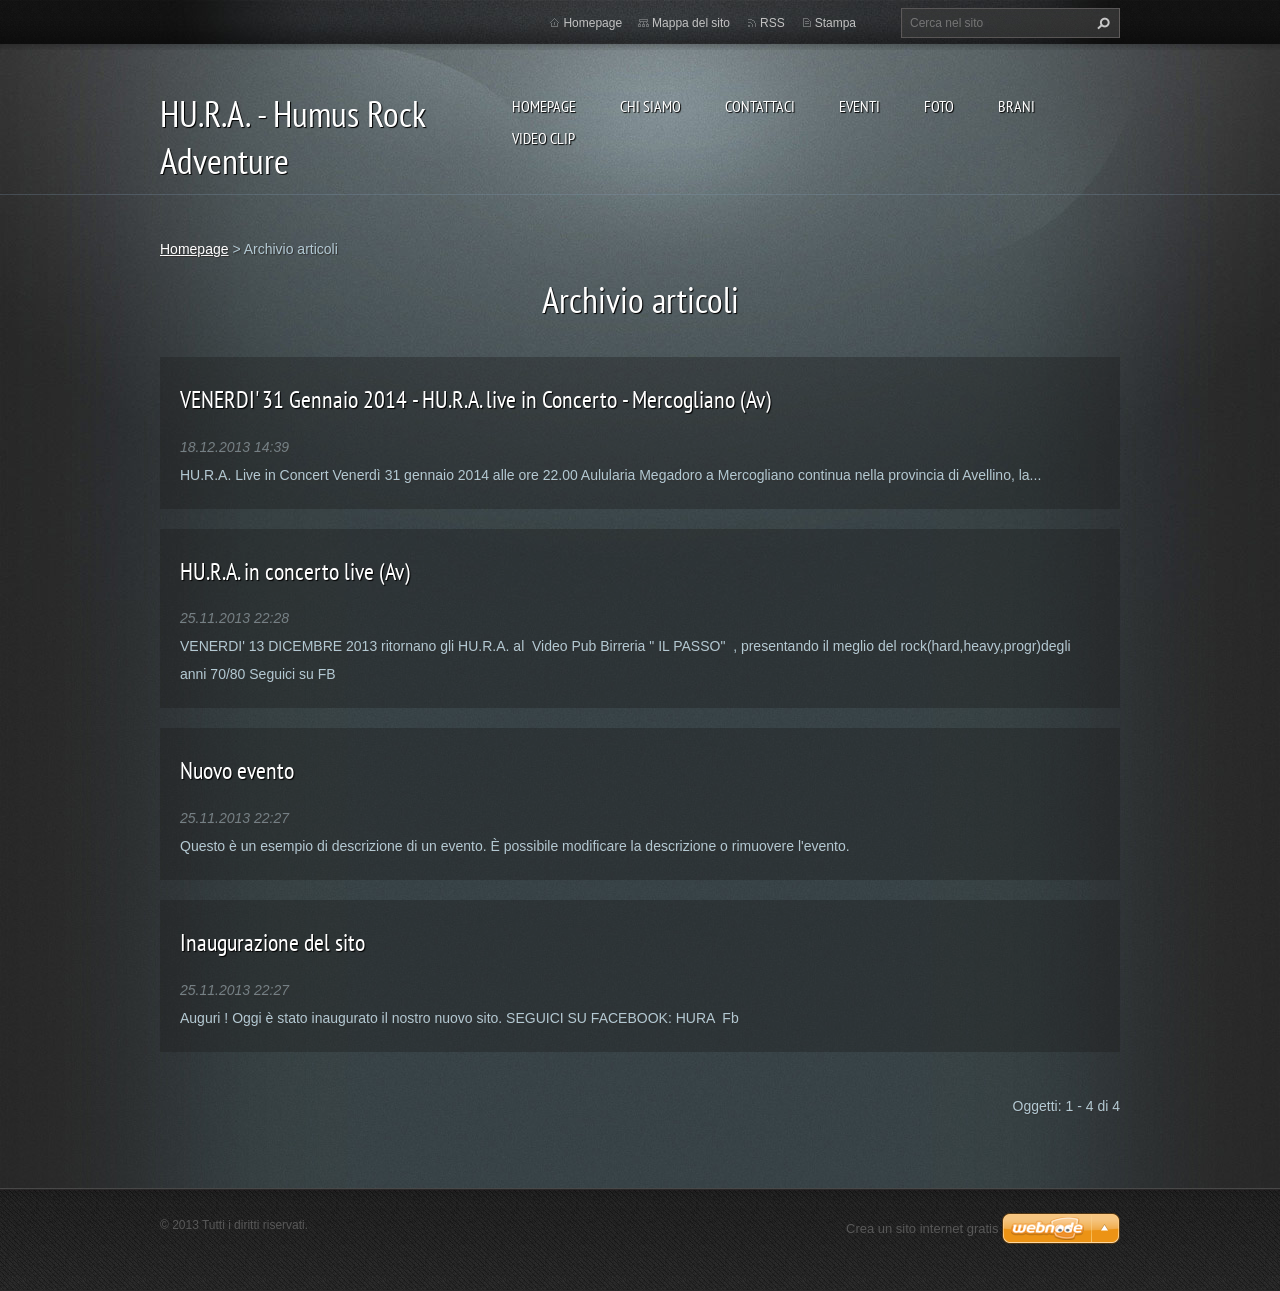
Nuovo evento (237, 770)
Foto (939, 106)
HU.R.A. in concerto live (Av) (295, 571)
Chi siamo (650, 106)
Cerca (1101, 23)
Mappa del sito (691, 23)
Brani (1016, 106)
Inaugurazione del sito (272, 942)
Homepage (544, 106)
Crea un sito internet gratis (922, 1228)
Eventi (859, 106)
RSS (772, 23)
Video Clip (543, 138)
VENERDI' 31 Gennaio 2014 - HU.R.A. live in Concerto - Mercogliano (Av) (475, 399)
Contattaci (760, 106)
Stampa (835, 23)
